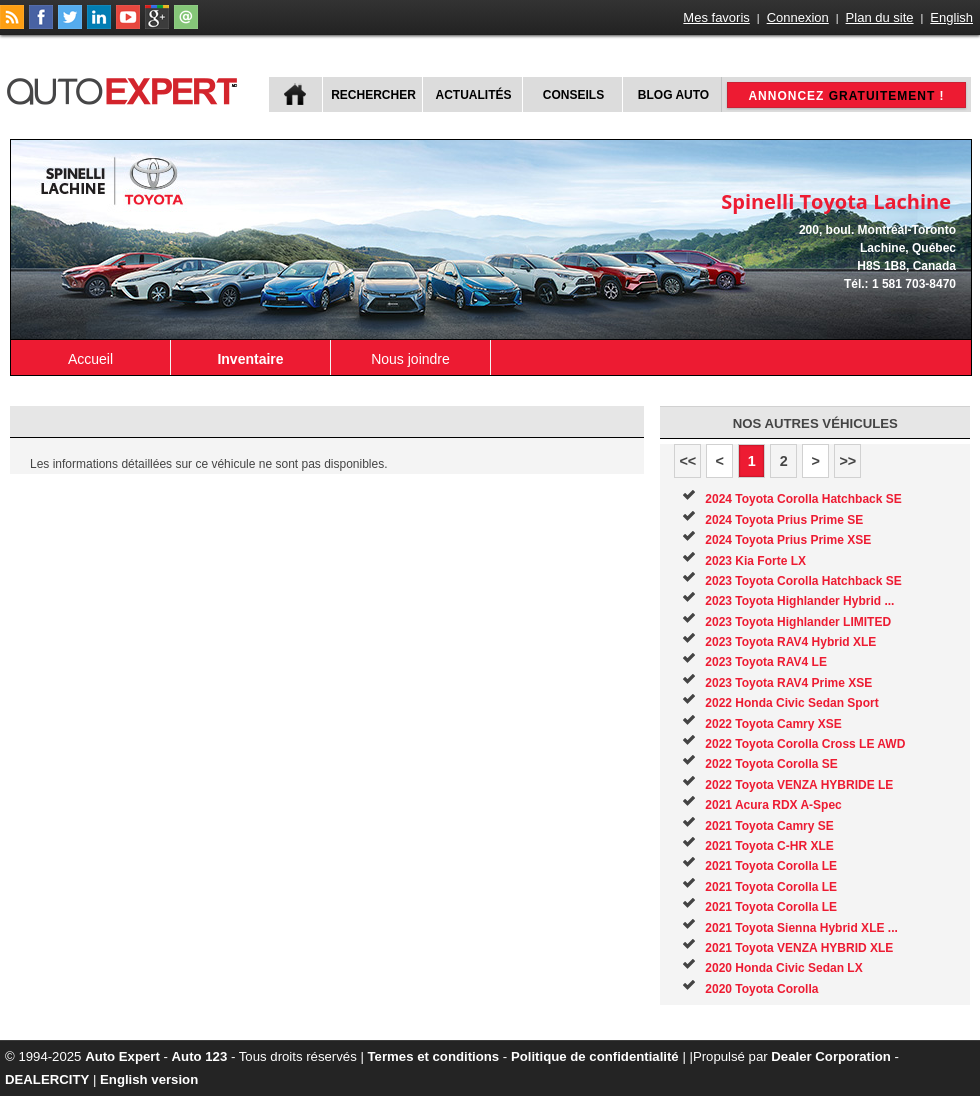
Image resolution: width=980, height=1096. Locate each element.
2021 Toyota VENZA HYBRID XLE (799, 948)
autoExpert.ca (126, 88)
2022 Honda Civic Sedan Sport (791, 703)
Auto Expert (122, 1056)
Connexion (798, 17)
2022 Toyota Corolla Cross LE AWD (805, 744)
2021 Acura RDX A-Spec (773, 805)
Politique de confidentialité (595, 1056)
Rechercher (373, 95)
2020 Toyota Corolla (761, 989)
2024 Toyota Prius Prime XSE (788, 540)
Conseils (573, 95)
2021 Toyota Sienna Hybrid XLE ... (801, 928)
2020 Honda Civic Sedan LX (783, 968)
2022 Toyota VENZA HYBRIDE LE (799, 785)
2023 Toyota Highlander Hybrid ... (799, 601)
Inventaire (250, 359)
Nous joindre (410, 359)
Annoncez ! (846, 96)
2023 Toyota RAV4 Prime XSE (788, 683)
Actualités (474, 95)
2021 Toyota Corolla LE (771, 866)
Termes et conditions (434, 1056)
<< (687, 461)
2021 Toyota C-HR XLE (769, 846)
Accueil (90, 359)
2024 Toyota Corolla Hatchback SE (803, 499)
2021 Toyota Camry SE (769, 826)
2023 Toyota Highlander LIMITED (798, 622)
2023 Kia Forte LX (755, 561)
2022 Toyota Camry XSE (773, 724)
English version (149, 1079)
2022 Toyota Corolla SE (771, 764)
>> (847, 461)
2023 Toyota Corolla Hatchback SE (803, 581)
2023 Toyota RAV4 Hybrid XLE (790, 642)
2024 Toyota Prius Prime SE (784, 520)
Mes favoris (716, 17)
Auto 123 (200, 1056)
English (951, 17)
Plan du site (880, 17)
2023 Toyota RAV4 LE (766, 662)
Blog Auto (673, 95)
